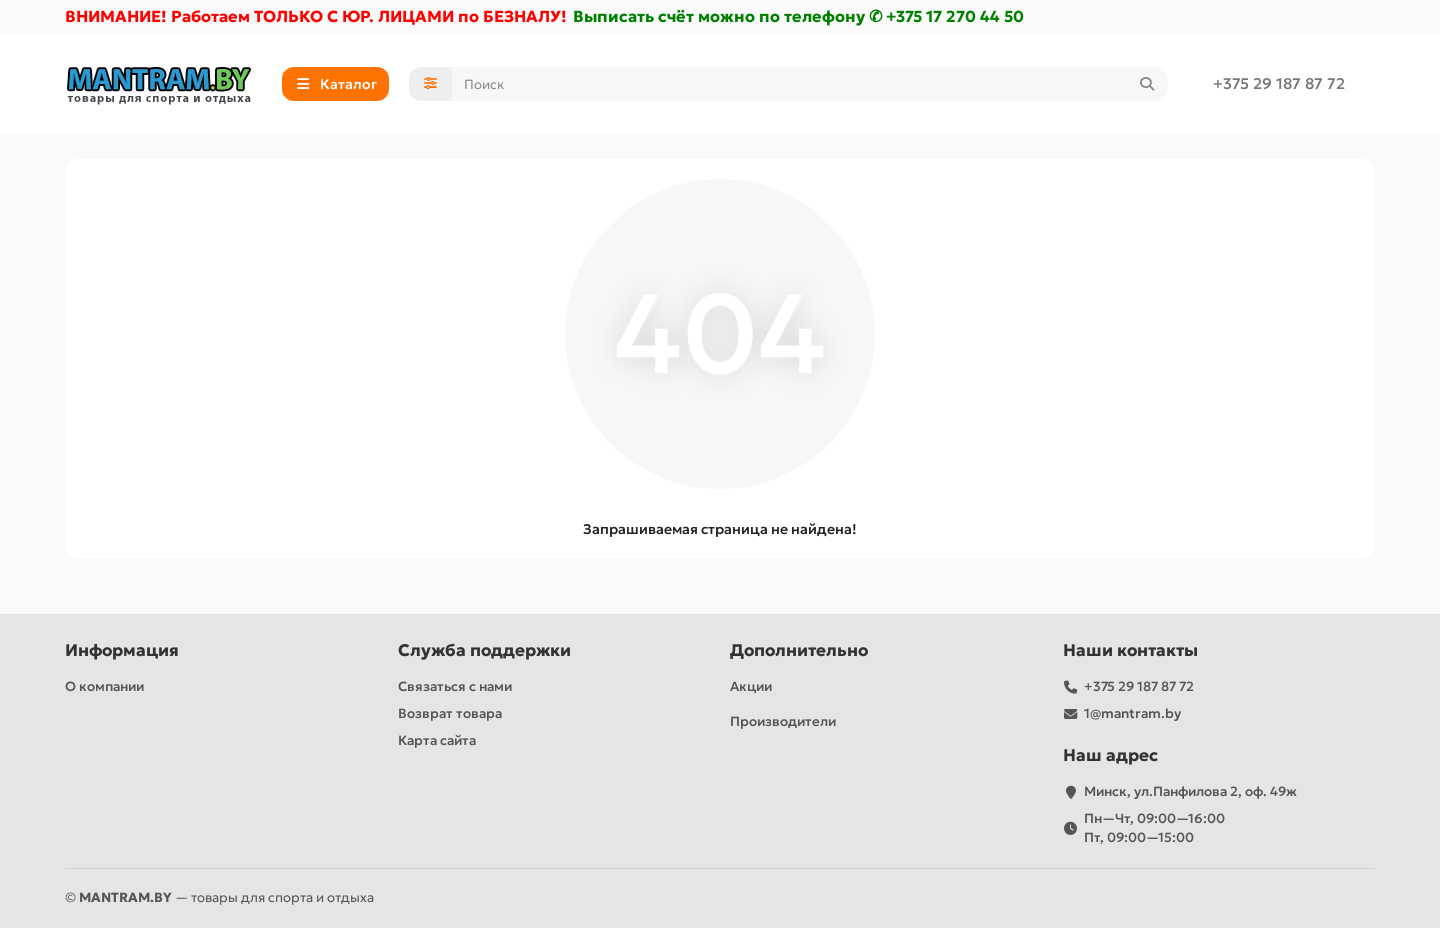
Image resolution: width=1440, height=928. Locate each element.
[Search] (810, 84)
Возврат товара (450, 713)
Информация (122, 650)
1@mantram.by (1132, 713)
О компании (104, 686)
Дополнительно (799, 650)
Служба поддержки (484, 650)
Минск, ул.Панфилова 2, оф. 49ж (1190, 791)
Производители (783, 721)
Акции (751, 686)
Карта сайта (437, 740)
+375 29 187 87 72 (1279, 83)
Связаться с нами (455, 686)
